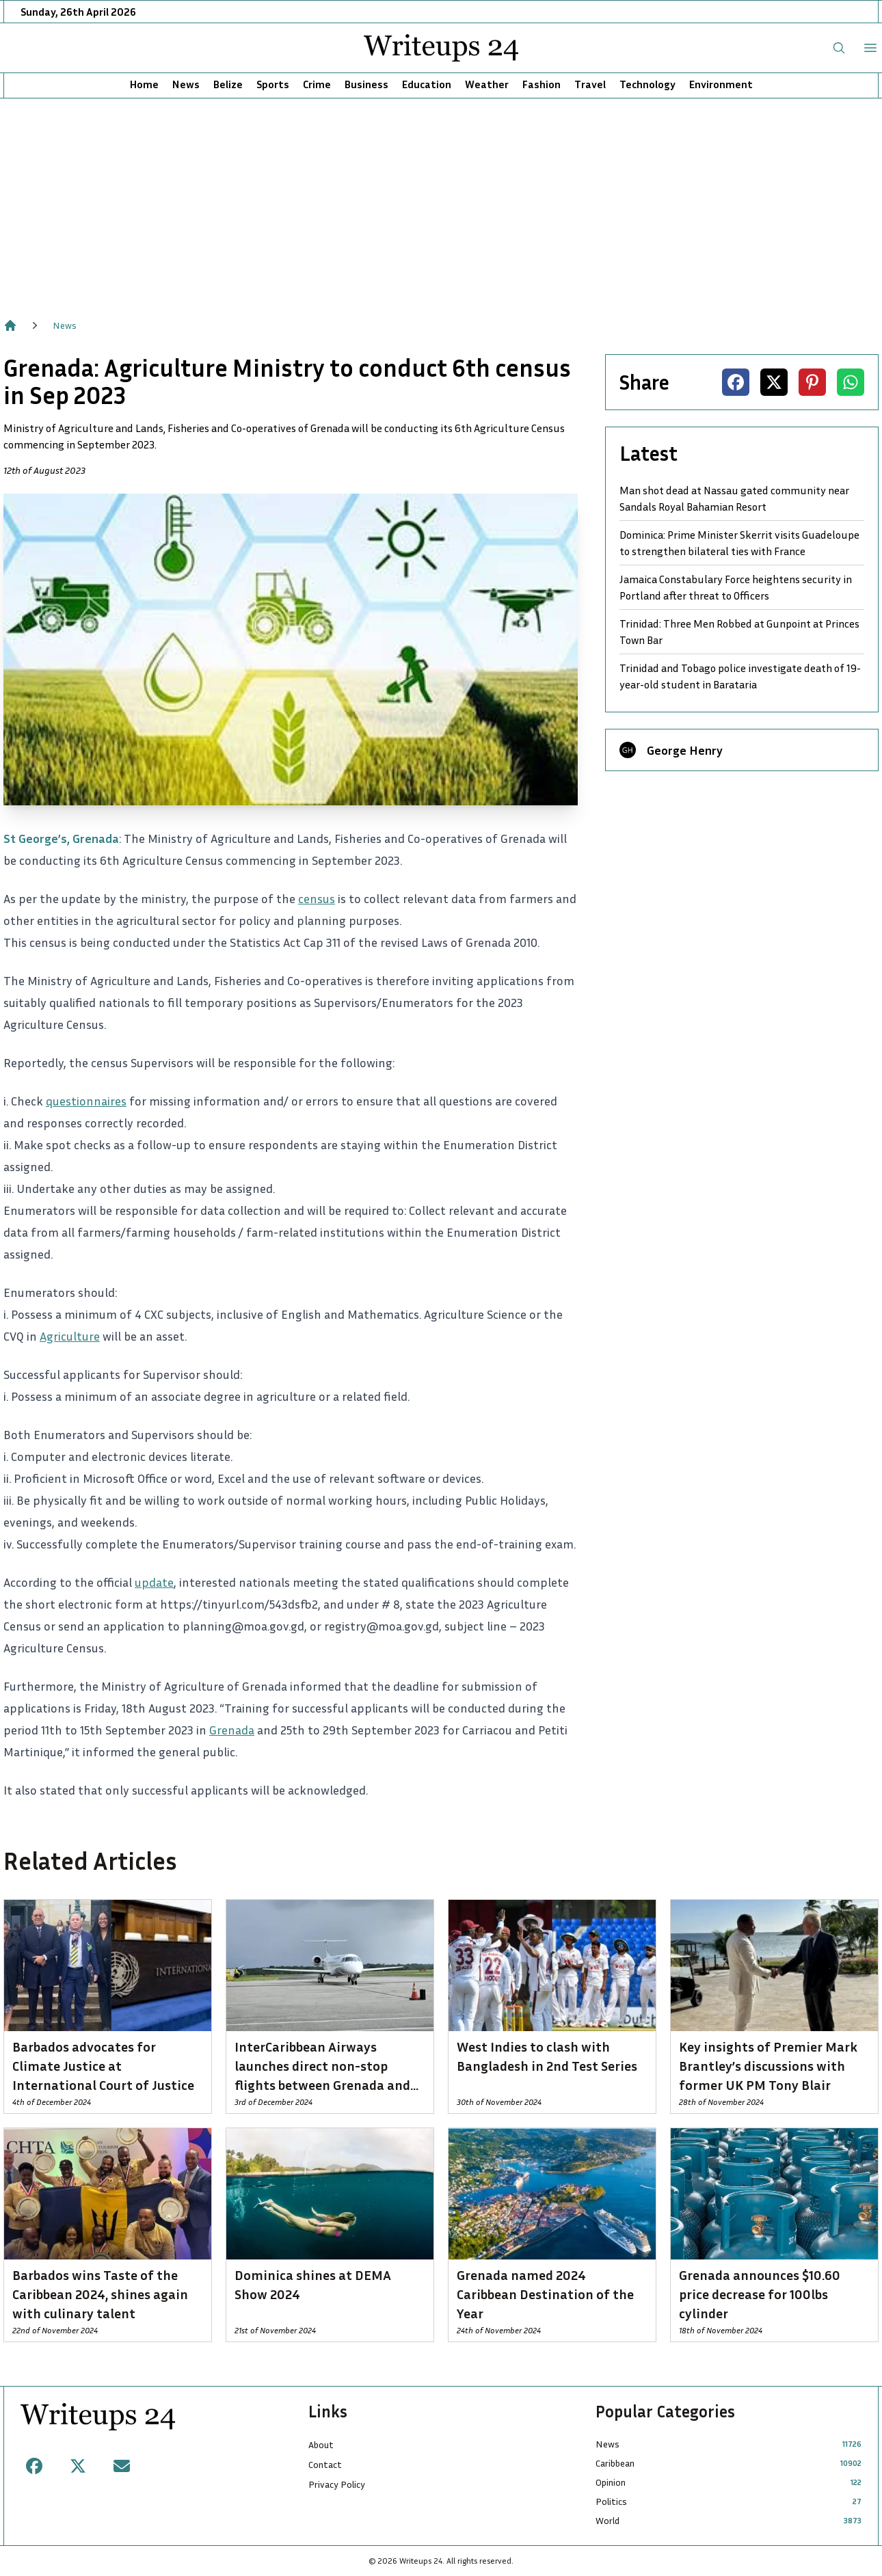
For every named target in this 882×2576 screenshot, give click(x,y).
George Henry (685, 749)
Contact (325, 2464)
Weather (487, 84)
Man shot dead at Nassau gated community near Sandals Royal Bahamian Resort (734, 498)
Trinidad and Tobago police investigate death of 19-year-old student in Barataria (740, 676)
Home (144, 84)
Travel (590, 84)
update (154, 1581)
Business (366, 84)
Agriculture (70, 1335)
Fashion (541, 84)
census (316, 898)
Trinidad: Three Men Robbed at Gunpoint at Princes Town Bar (739, 632)
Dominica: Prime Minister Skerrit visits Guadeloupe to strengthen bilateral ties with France (739, 543)
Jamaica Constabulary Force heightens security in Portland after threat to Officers (735, 587)
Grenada (231, 1729)
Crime (317, 84)
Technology (647, 84)
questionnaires (86, 1100)
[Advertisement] (441, 201)
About (321, 2444)
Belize (228, 84)
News (186, 84)
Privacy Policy (336, 2484)
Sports (272, 84)
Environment (721, 84)
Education (426, 84)
